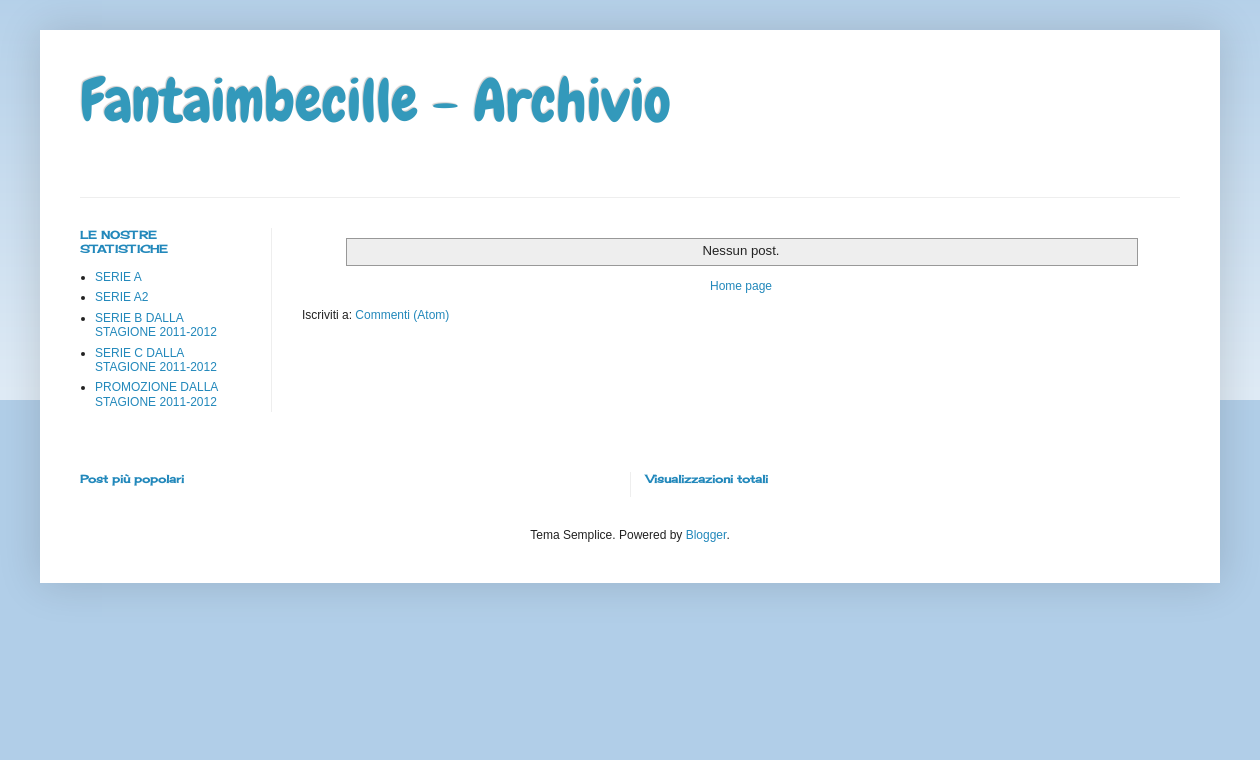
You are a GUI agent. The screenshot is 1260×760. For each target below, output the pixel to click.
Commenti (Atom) (402, 315)
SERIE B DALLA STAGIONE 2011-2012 (156, 325)
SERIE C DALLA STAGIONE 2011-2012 (156, 360)
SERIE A (118, 277)
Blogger (706, 535)
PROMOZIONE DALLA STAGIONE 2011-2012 (156, 394)
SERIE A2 (121, 297)
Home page (741, 286)
